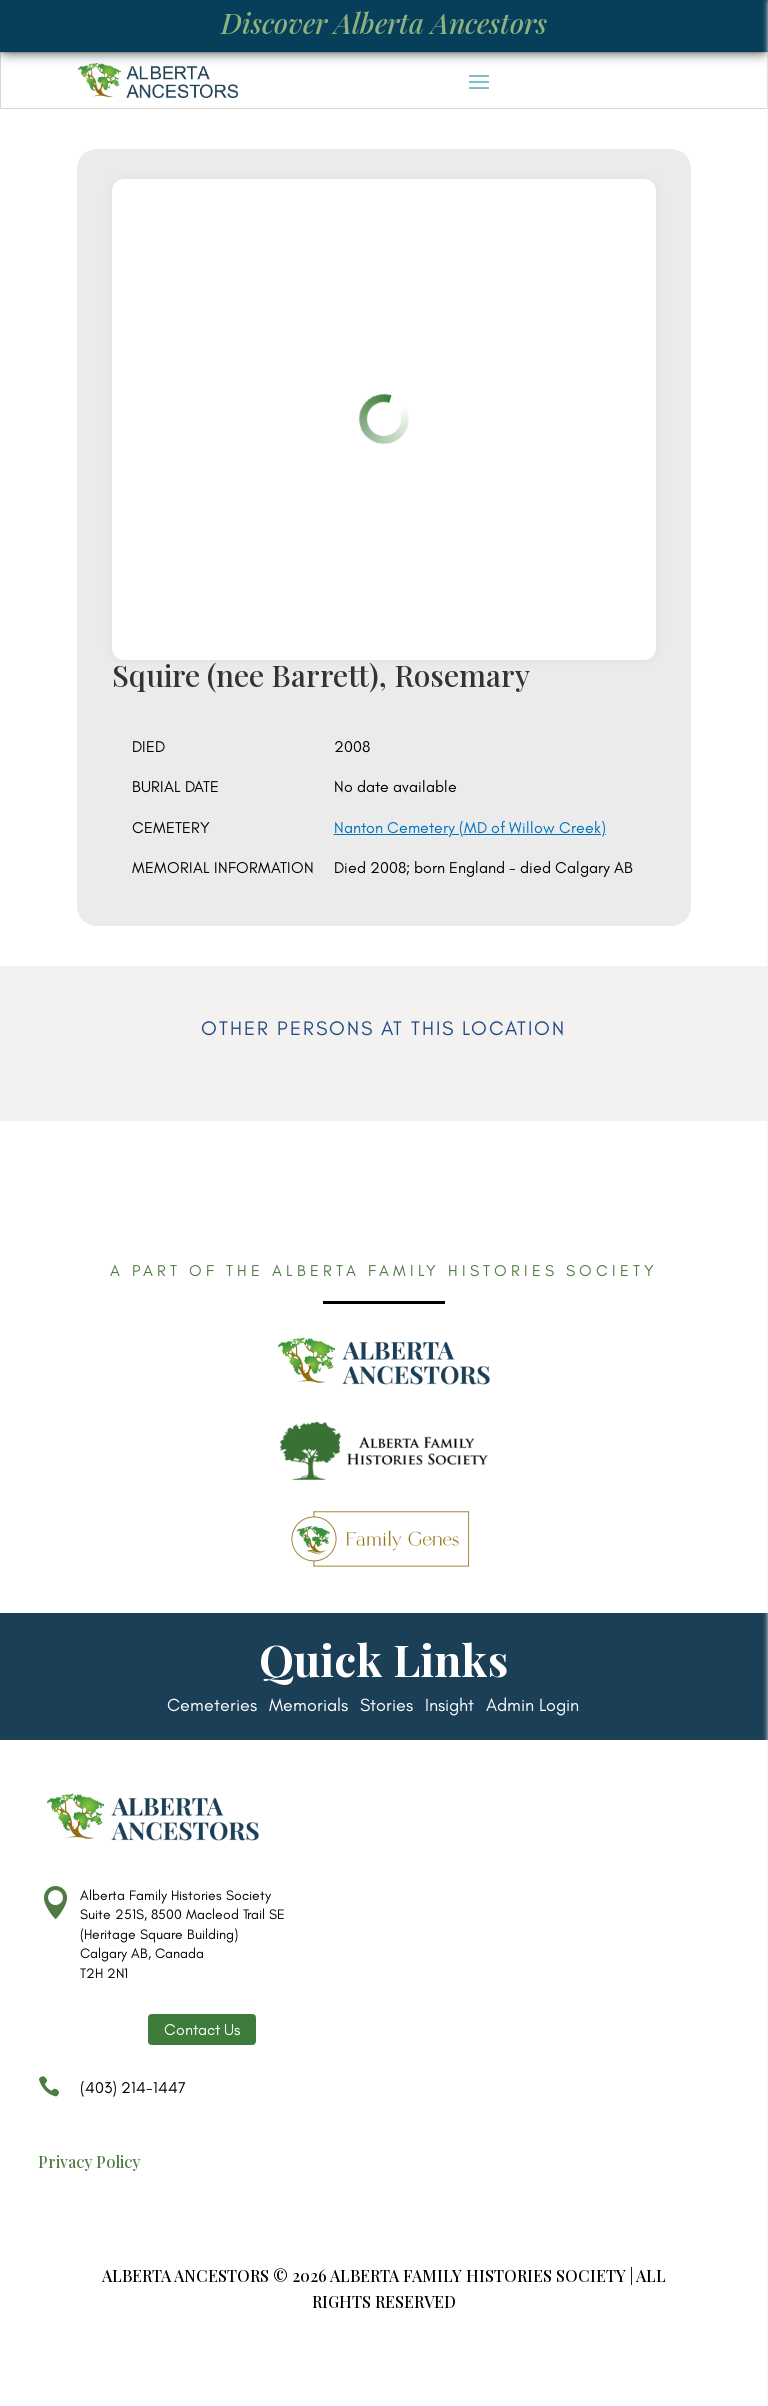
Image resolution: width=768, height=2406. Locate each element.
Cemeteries (212, 1707)
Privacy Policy (89, 2161)
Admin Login (532, 1707)
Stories (386, 1707)
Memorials (308, 1707)
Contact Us (202, 2029)
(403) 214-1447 (112, 2097)
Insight (449, 1707)
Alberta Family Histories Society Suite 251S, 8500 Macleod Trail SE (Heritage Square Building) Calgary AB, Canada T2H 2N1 (182, 1934)
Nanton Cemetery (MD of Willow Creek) (470, 827)
